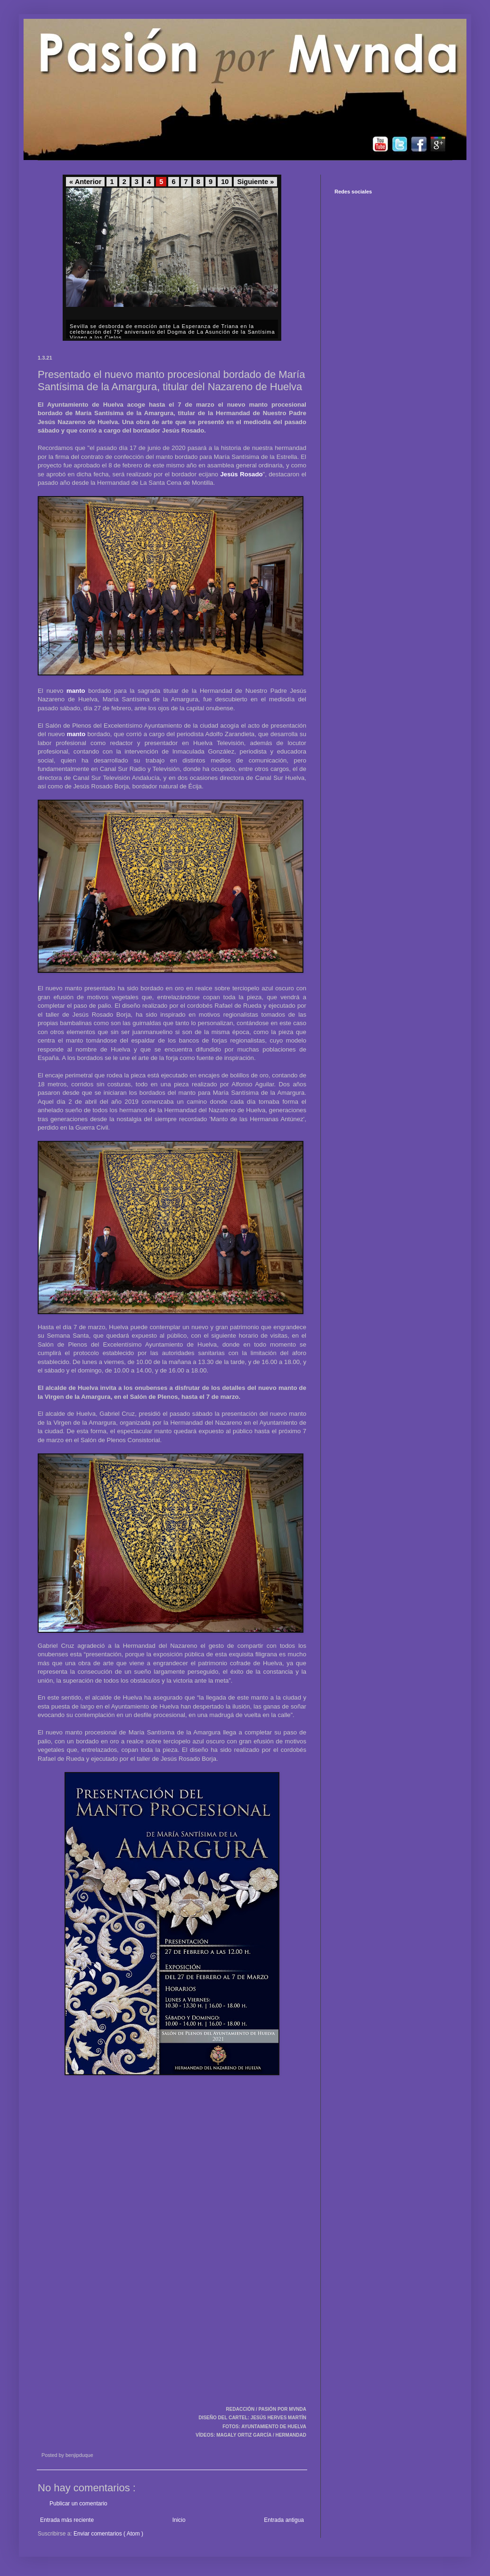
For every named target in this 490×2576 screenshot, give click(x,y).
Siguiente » (255, 181)
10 (225, 181)
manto (75, 690)
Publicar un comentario (78, 2503)
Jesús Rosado (241, 474)
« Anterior (85, 181)
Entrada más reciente (67, 2520)
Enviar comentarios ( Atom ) (108, 2533)
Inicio (179, 2520)
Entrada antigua (284, 2520)
